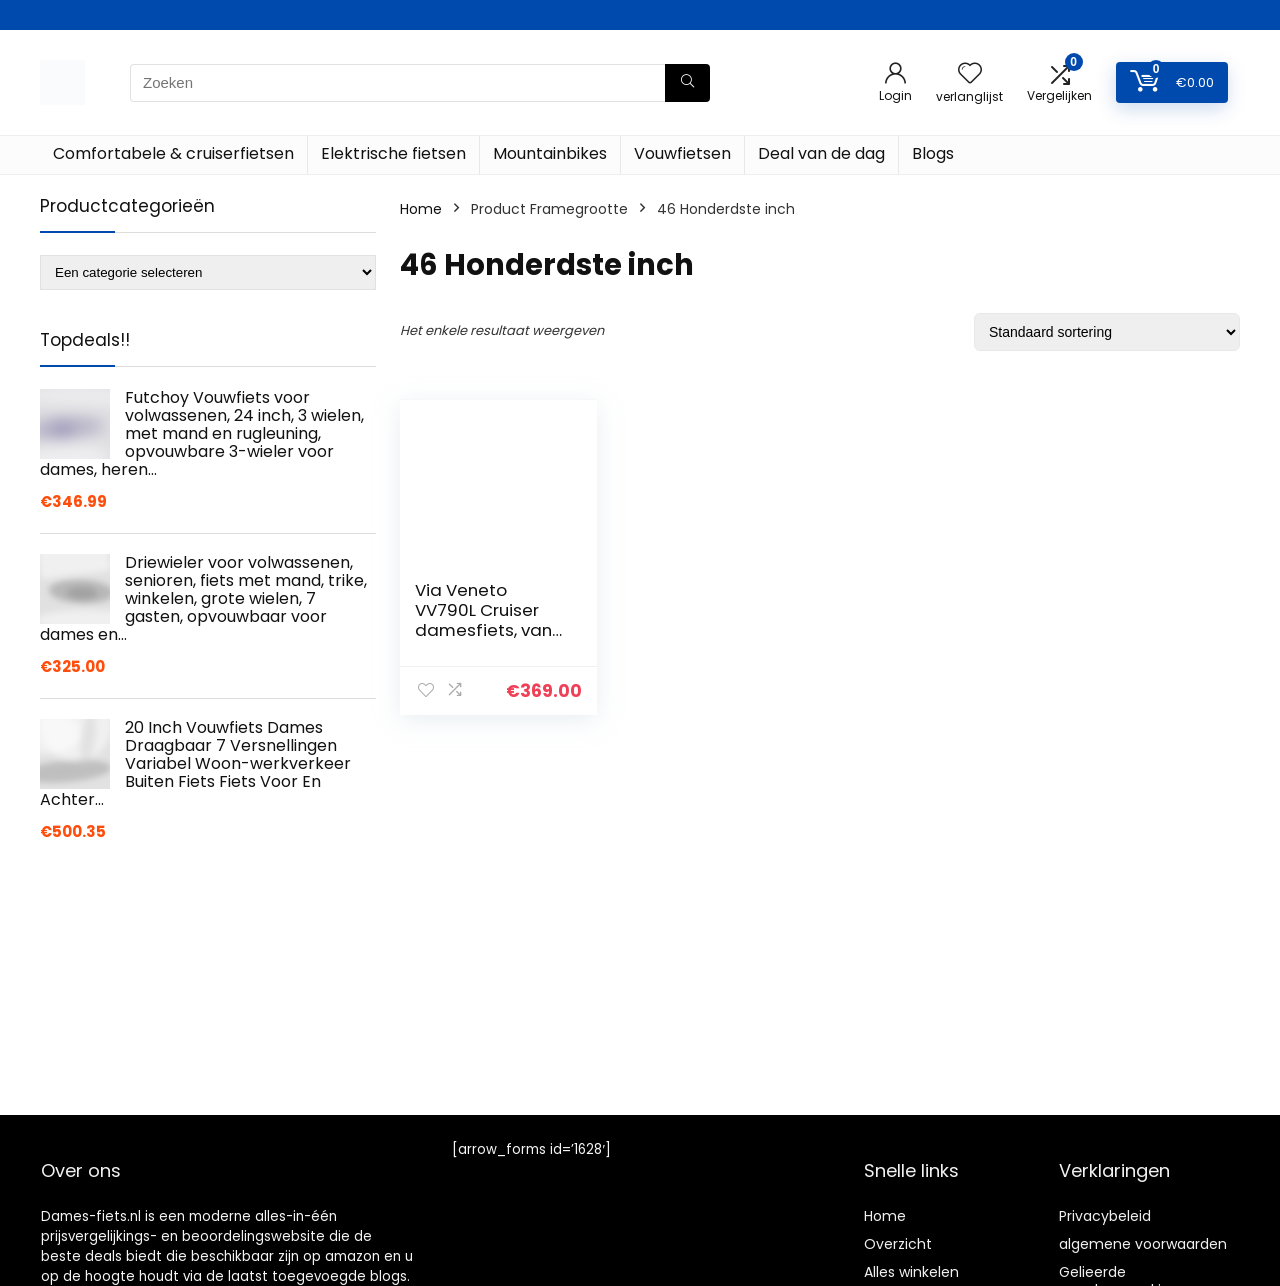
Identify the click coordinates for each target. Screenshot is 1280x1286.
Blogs (933, 153)
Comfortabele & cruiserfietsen (173, 153)
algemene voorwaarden (1143, 1244)
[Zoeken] (687, 83)
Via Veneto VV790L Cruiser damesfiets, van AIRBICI (483, 620)
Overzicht (898, 1244)
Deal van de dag (821, 153)
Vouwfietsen (682, 153)
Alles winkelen (911, 1272)
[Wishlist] (970, 74)
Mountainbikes (550, 153)
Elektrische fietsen (393, 153)
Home (421, 209)
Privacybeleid (1105, 1216)
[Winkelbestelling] (1107, 332)
